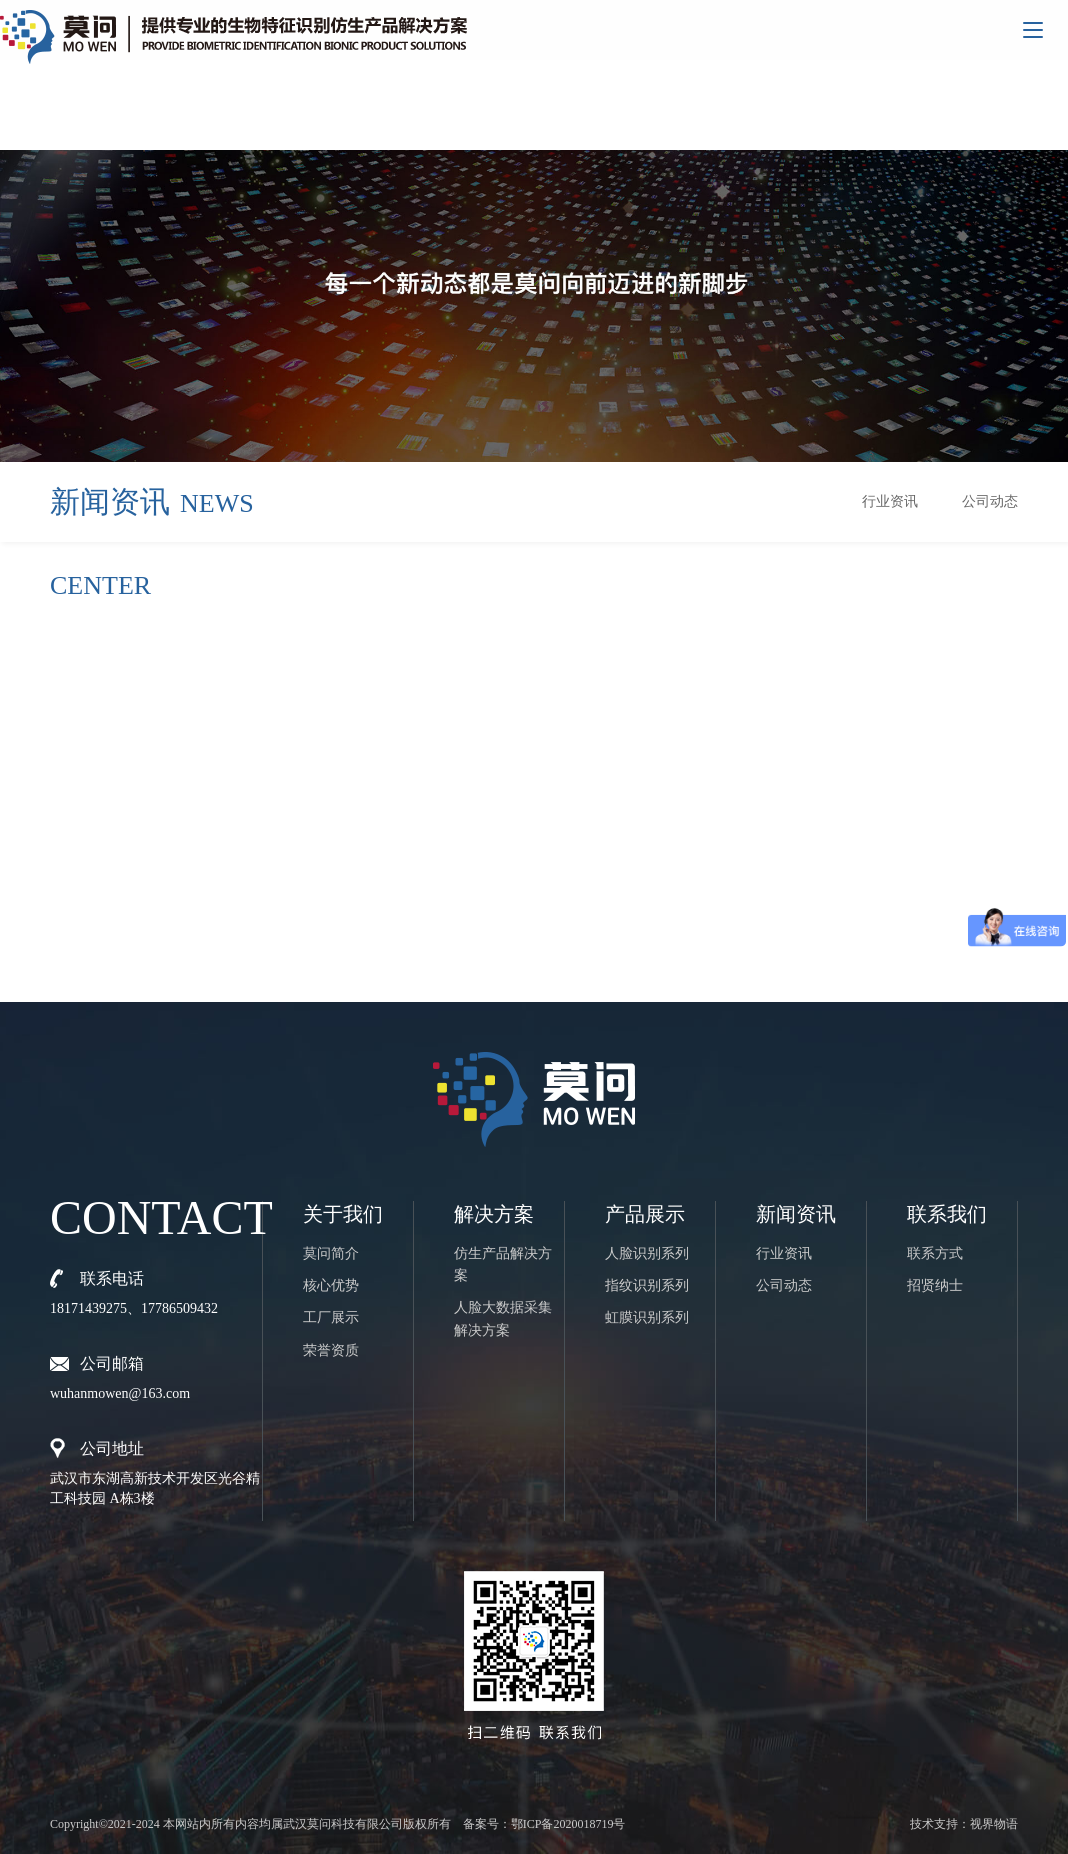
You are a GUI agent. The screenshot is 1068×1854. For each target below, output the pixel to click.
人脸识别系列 (647, 1253)
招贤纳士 (935, 1285)
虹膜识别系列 (647, 1317)
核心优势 (331, 1285)
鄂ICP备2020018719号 (568, 1824)
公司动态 (990, 501)
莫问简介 (331, 1253)
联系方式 (935, 1253)
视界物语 (994, 1824)
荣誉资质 (331, 1350)
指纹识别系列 (647, 1285)
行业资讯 (890, 501)
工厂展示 (331, 1317)
